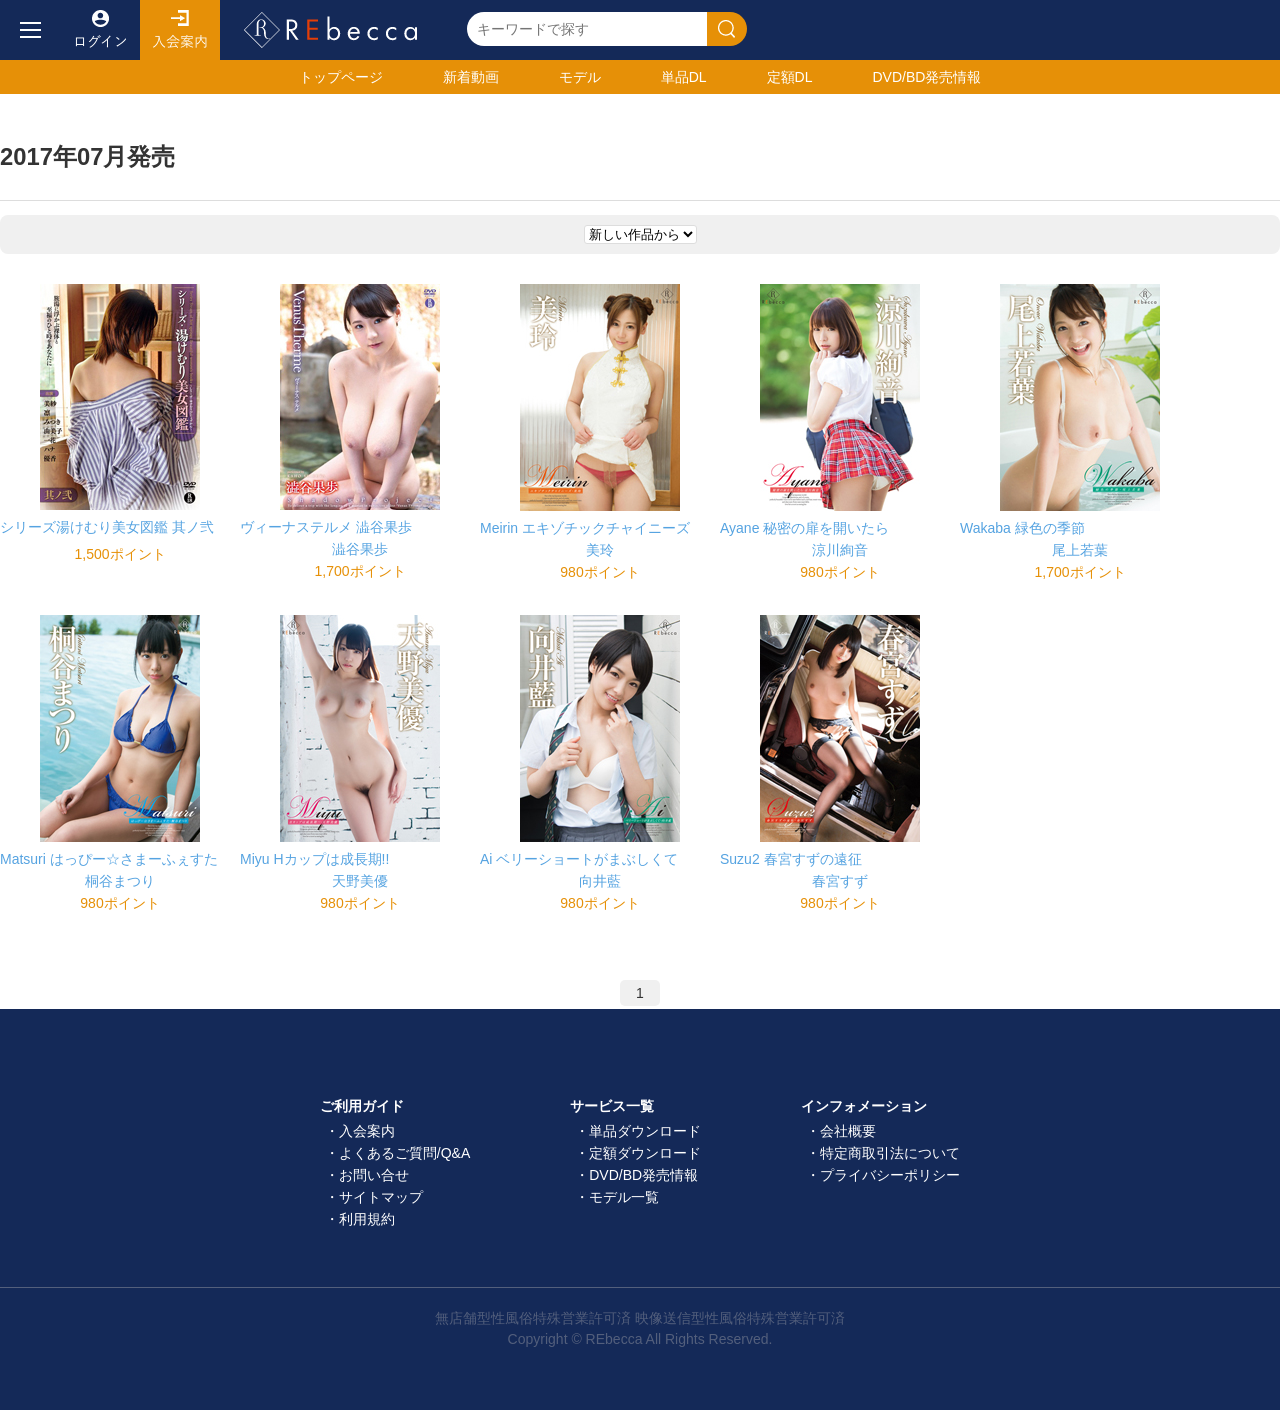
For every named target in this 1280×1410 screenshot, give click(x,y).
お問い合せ (374, 1175)
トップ (341, 77)
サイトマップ (381, 1197)
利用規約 (367, 1219)
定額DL (790, 77)
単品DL (684, 77)
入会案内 (180, 30)
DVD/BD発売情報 (643, 1175)
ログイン (100, 30)
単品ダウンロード (645, 1131)
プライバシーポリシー (890, 1175)
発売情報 (926, 77)
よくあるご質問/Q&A (404, 1153)
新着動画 (471, 77)
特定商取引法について (890, 1153)
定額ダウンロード (645, 1153)
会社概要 (848, 1131)
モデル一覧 (624, 1197)
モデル (580, 77)
